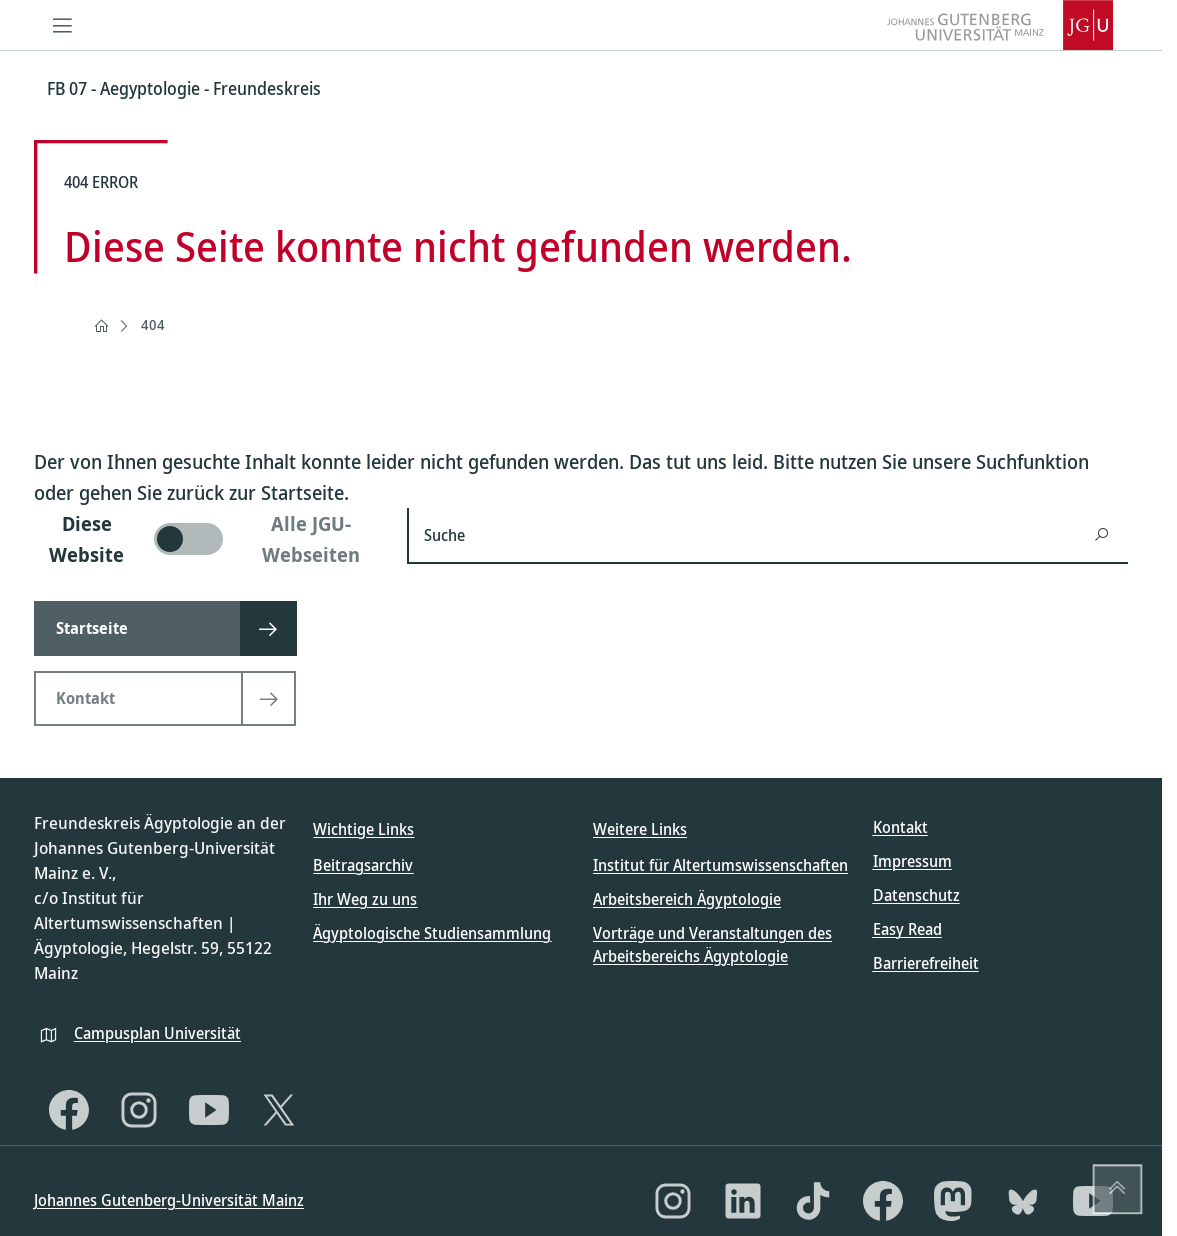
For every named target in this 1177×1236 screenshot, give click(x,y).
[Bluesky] (1023, 1201)
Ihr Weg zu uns (365, 899)
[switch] (208, 539)
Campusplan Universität (157, 1033)
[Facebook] (69, 1110)
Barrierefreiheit (926, 963)
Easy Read (907, 929)
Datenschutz (916, 895)
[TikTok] (813, 1201)
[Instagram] (139, 1110)
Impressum (912, 861)
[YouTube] (209, 1110)
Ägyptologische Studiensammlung (432, 933)
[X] (279, 1110)
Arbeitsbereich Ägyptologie (687, 899)
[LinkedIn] (743, 1201)
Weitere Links (640, 829)
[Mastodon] (953, 1201)
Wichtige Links (363, 829)
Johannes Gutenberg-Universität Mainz (169, 1200)
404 (153, 324)
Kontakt (900, 827)
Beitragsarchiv (363, 865)
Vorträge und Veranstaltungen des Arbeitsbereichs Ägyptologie (712, 944)
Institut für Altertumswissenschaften (720, 865)
